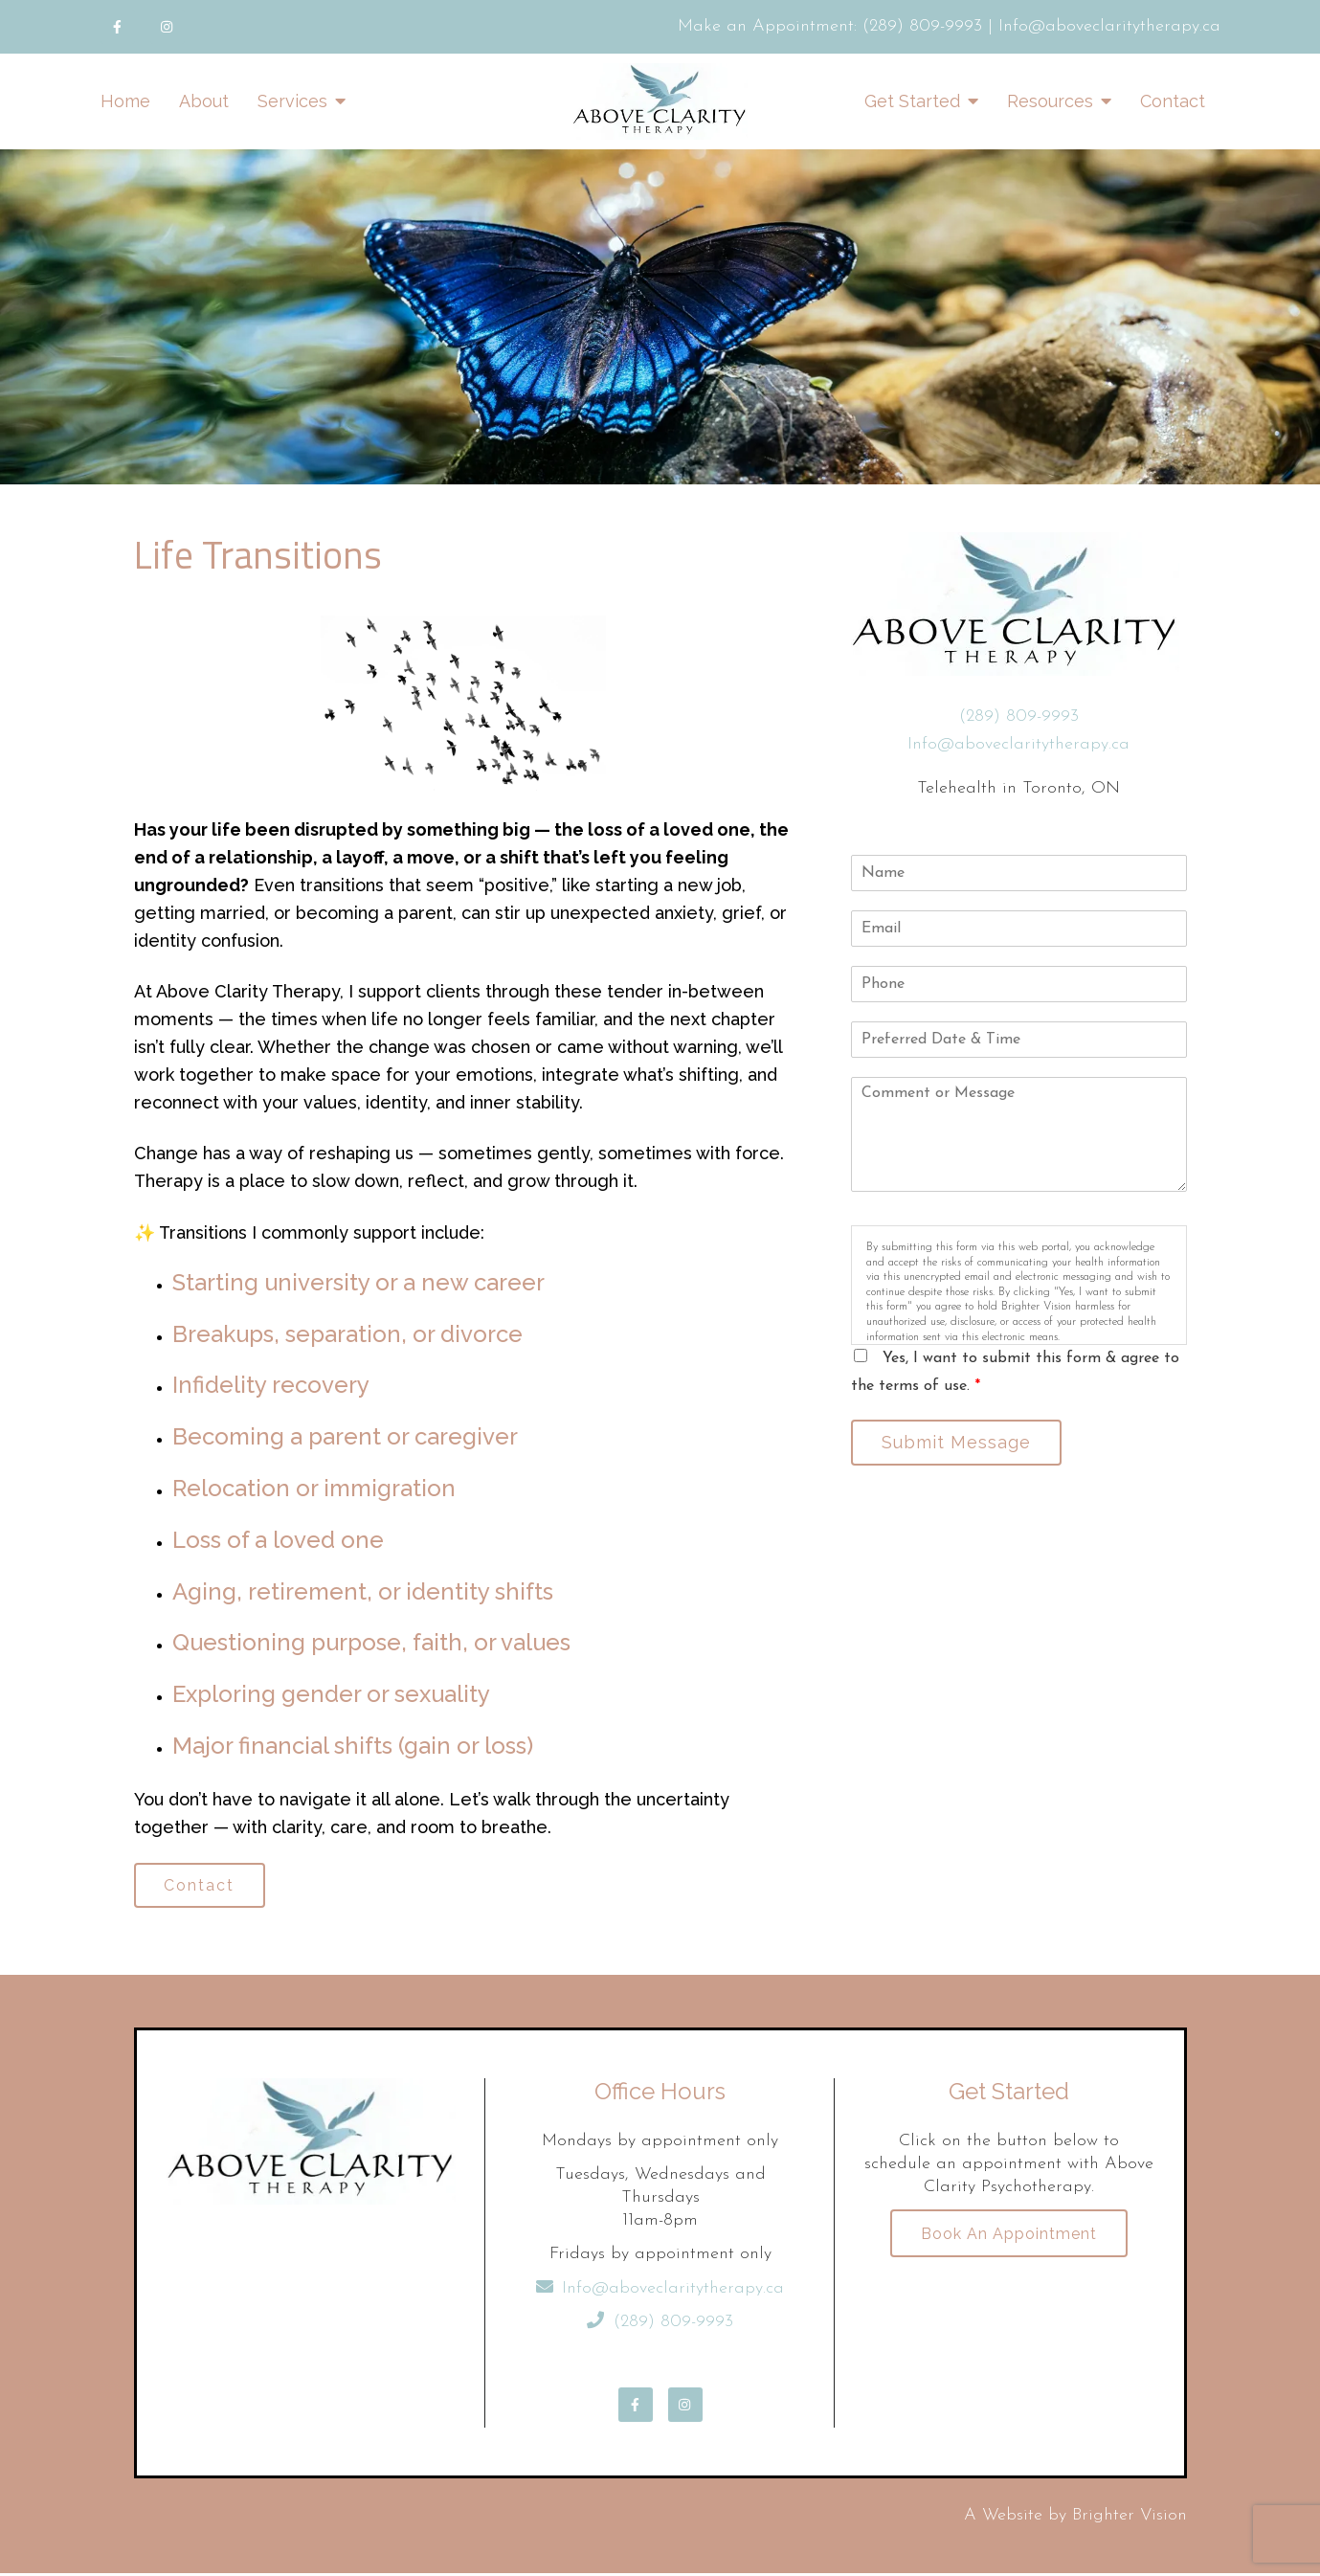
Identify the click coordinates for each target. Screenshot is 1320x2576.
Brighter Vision (1129, 2518)
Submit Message (961, 1444)
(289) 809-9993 (922, 26)
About (204, 101)
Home (125, 101)
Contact (1172, 101)
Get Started (912, 101)
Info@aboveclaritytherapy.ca (1109, 26)
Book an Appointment (1009, 2238)
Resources (1050, 101)
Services (292, 101)
